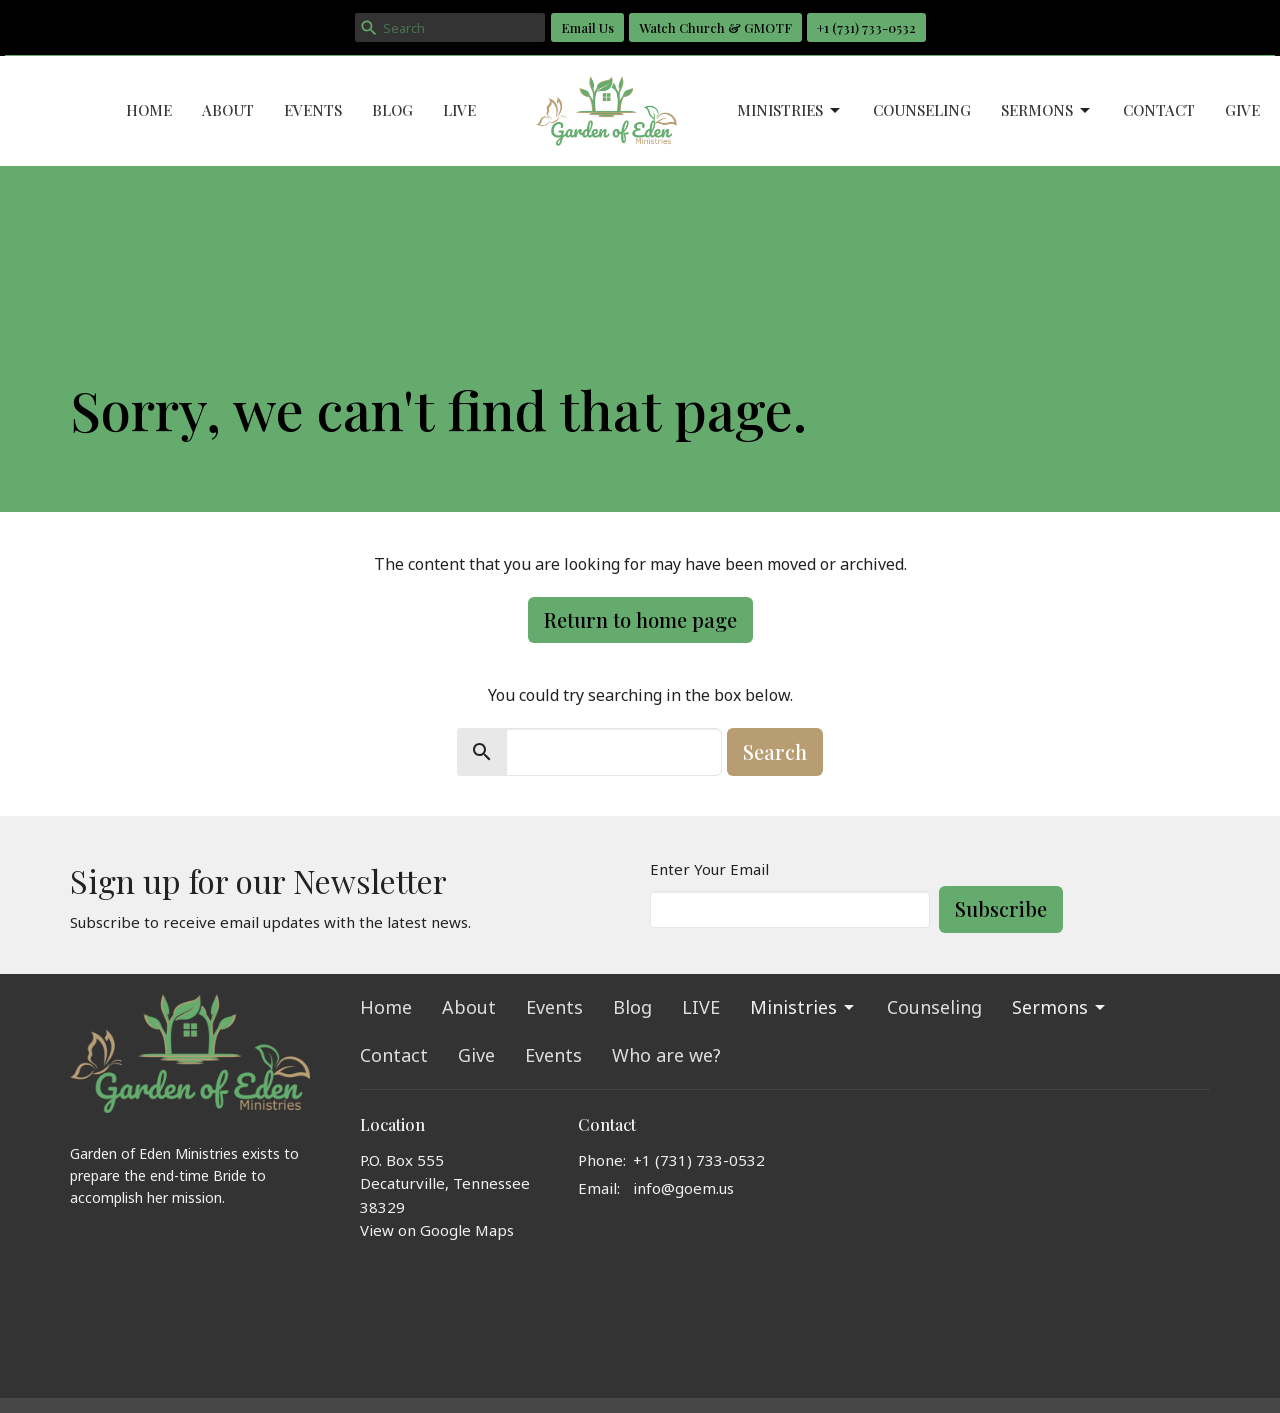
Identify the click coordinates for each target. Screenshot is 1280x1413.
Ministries (790, 110)
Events (313, 110)
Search (775, 751)
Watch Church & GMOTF (715, 27)
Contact (1159, 110)
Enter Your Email (709, 869)
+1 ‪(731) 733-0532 (866, 27)
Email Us (587, 27)
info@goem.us (683, 1188)
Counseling (922, 110)
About (228, 110)
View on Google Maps (437, 1230)
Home (149, 110)
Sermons (1047, 110)
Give (1242, 110)
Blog (392, 110)
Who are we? (666, 1055)
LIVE (459, 110)
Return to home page (640, 619)
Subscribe (1001, 908)
